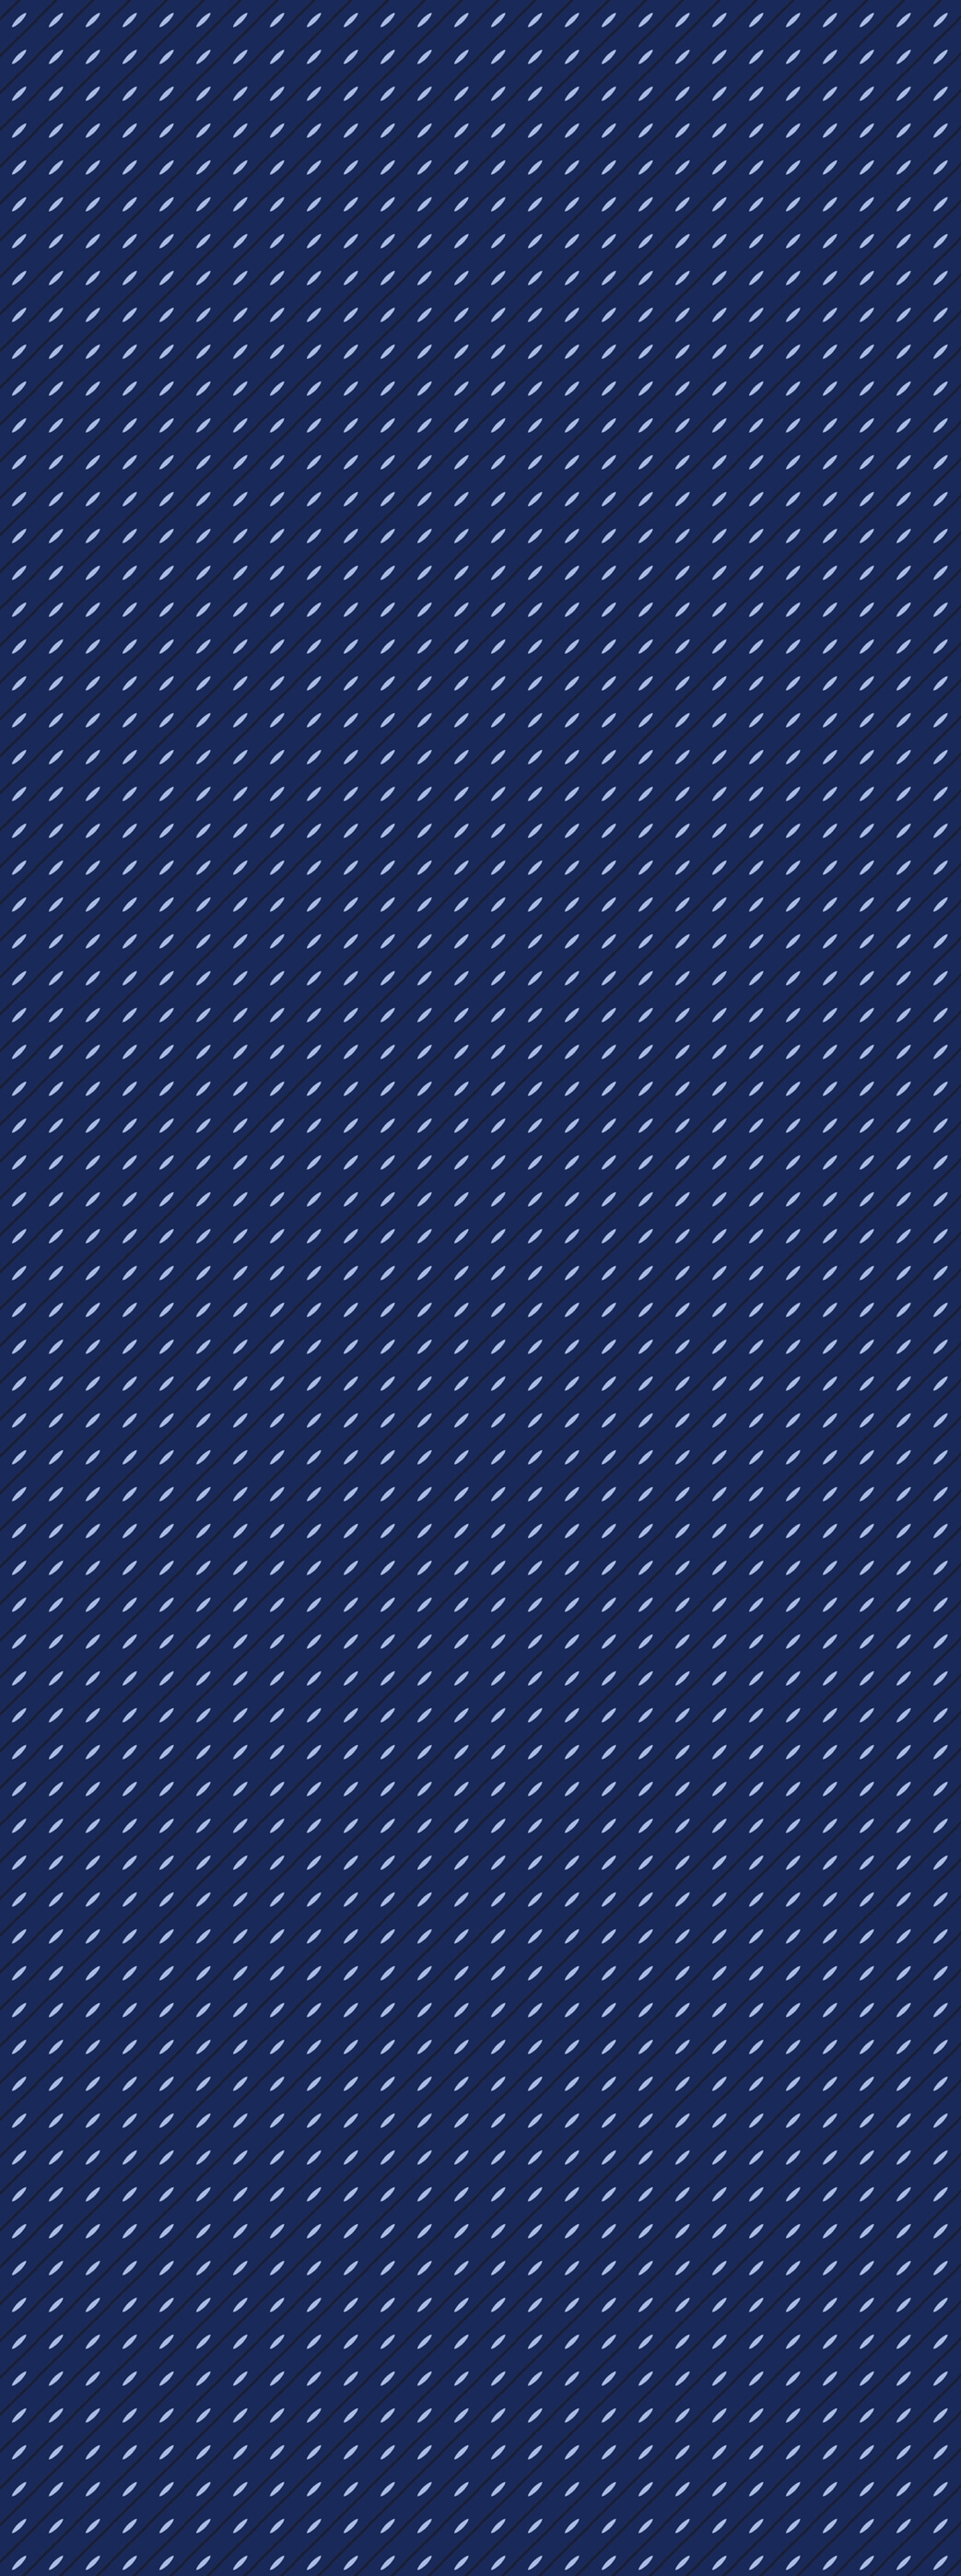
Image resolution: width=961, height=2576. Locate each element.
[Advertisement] (328, 982)
